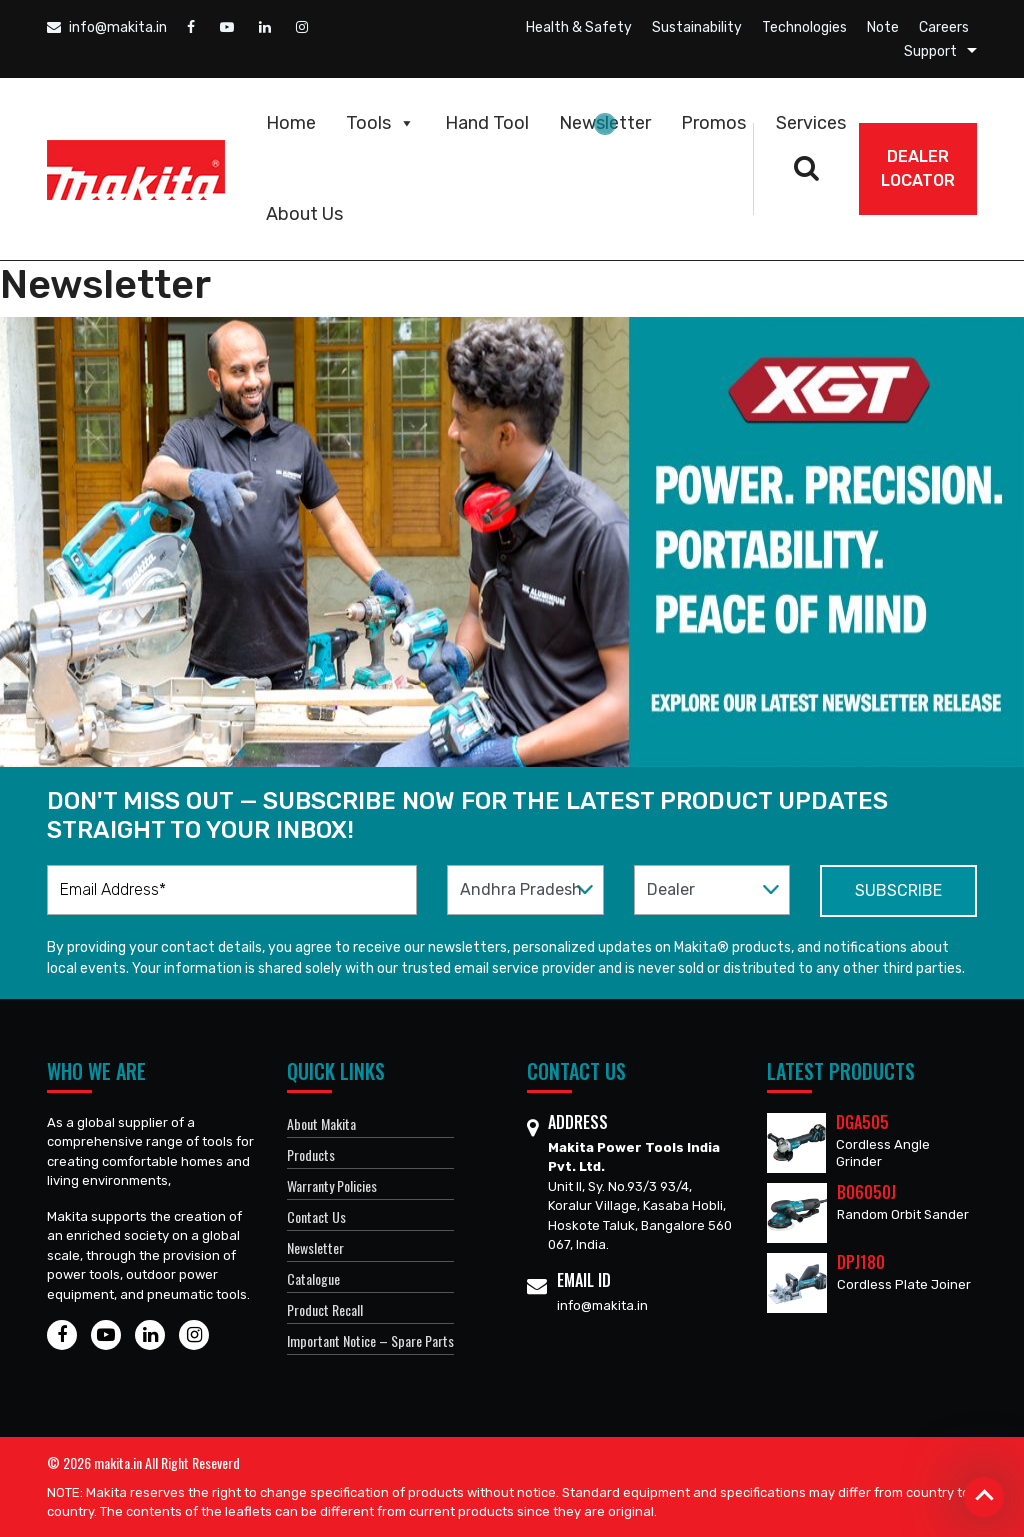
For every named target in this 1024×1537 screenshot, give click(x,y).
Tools (380, 123)
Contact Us (316, 1216)
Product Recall (325, 1309)
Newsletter (605, 123)
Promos (713, 123)
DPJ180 (861, 1262)
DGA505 (862, 1122)
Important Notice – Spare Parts (370, 1340)
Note (883, 27)
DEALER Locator (918, 168)
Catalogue (313, 1278)
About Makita (321, 1123)
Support (930, 51)
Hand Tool (487, 123)
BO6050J (866, 1192)
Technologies (804, 27)
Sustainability (697, 27)
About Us (304, 214)
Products (311, 1154)
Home (291, 123)
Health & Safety (579, 27)
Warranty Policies (332, 1185)
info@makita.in (107, 27)
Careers (944, 27)
